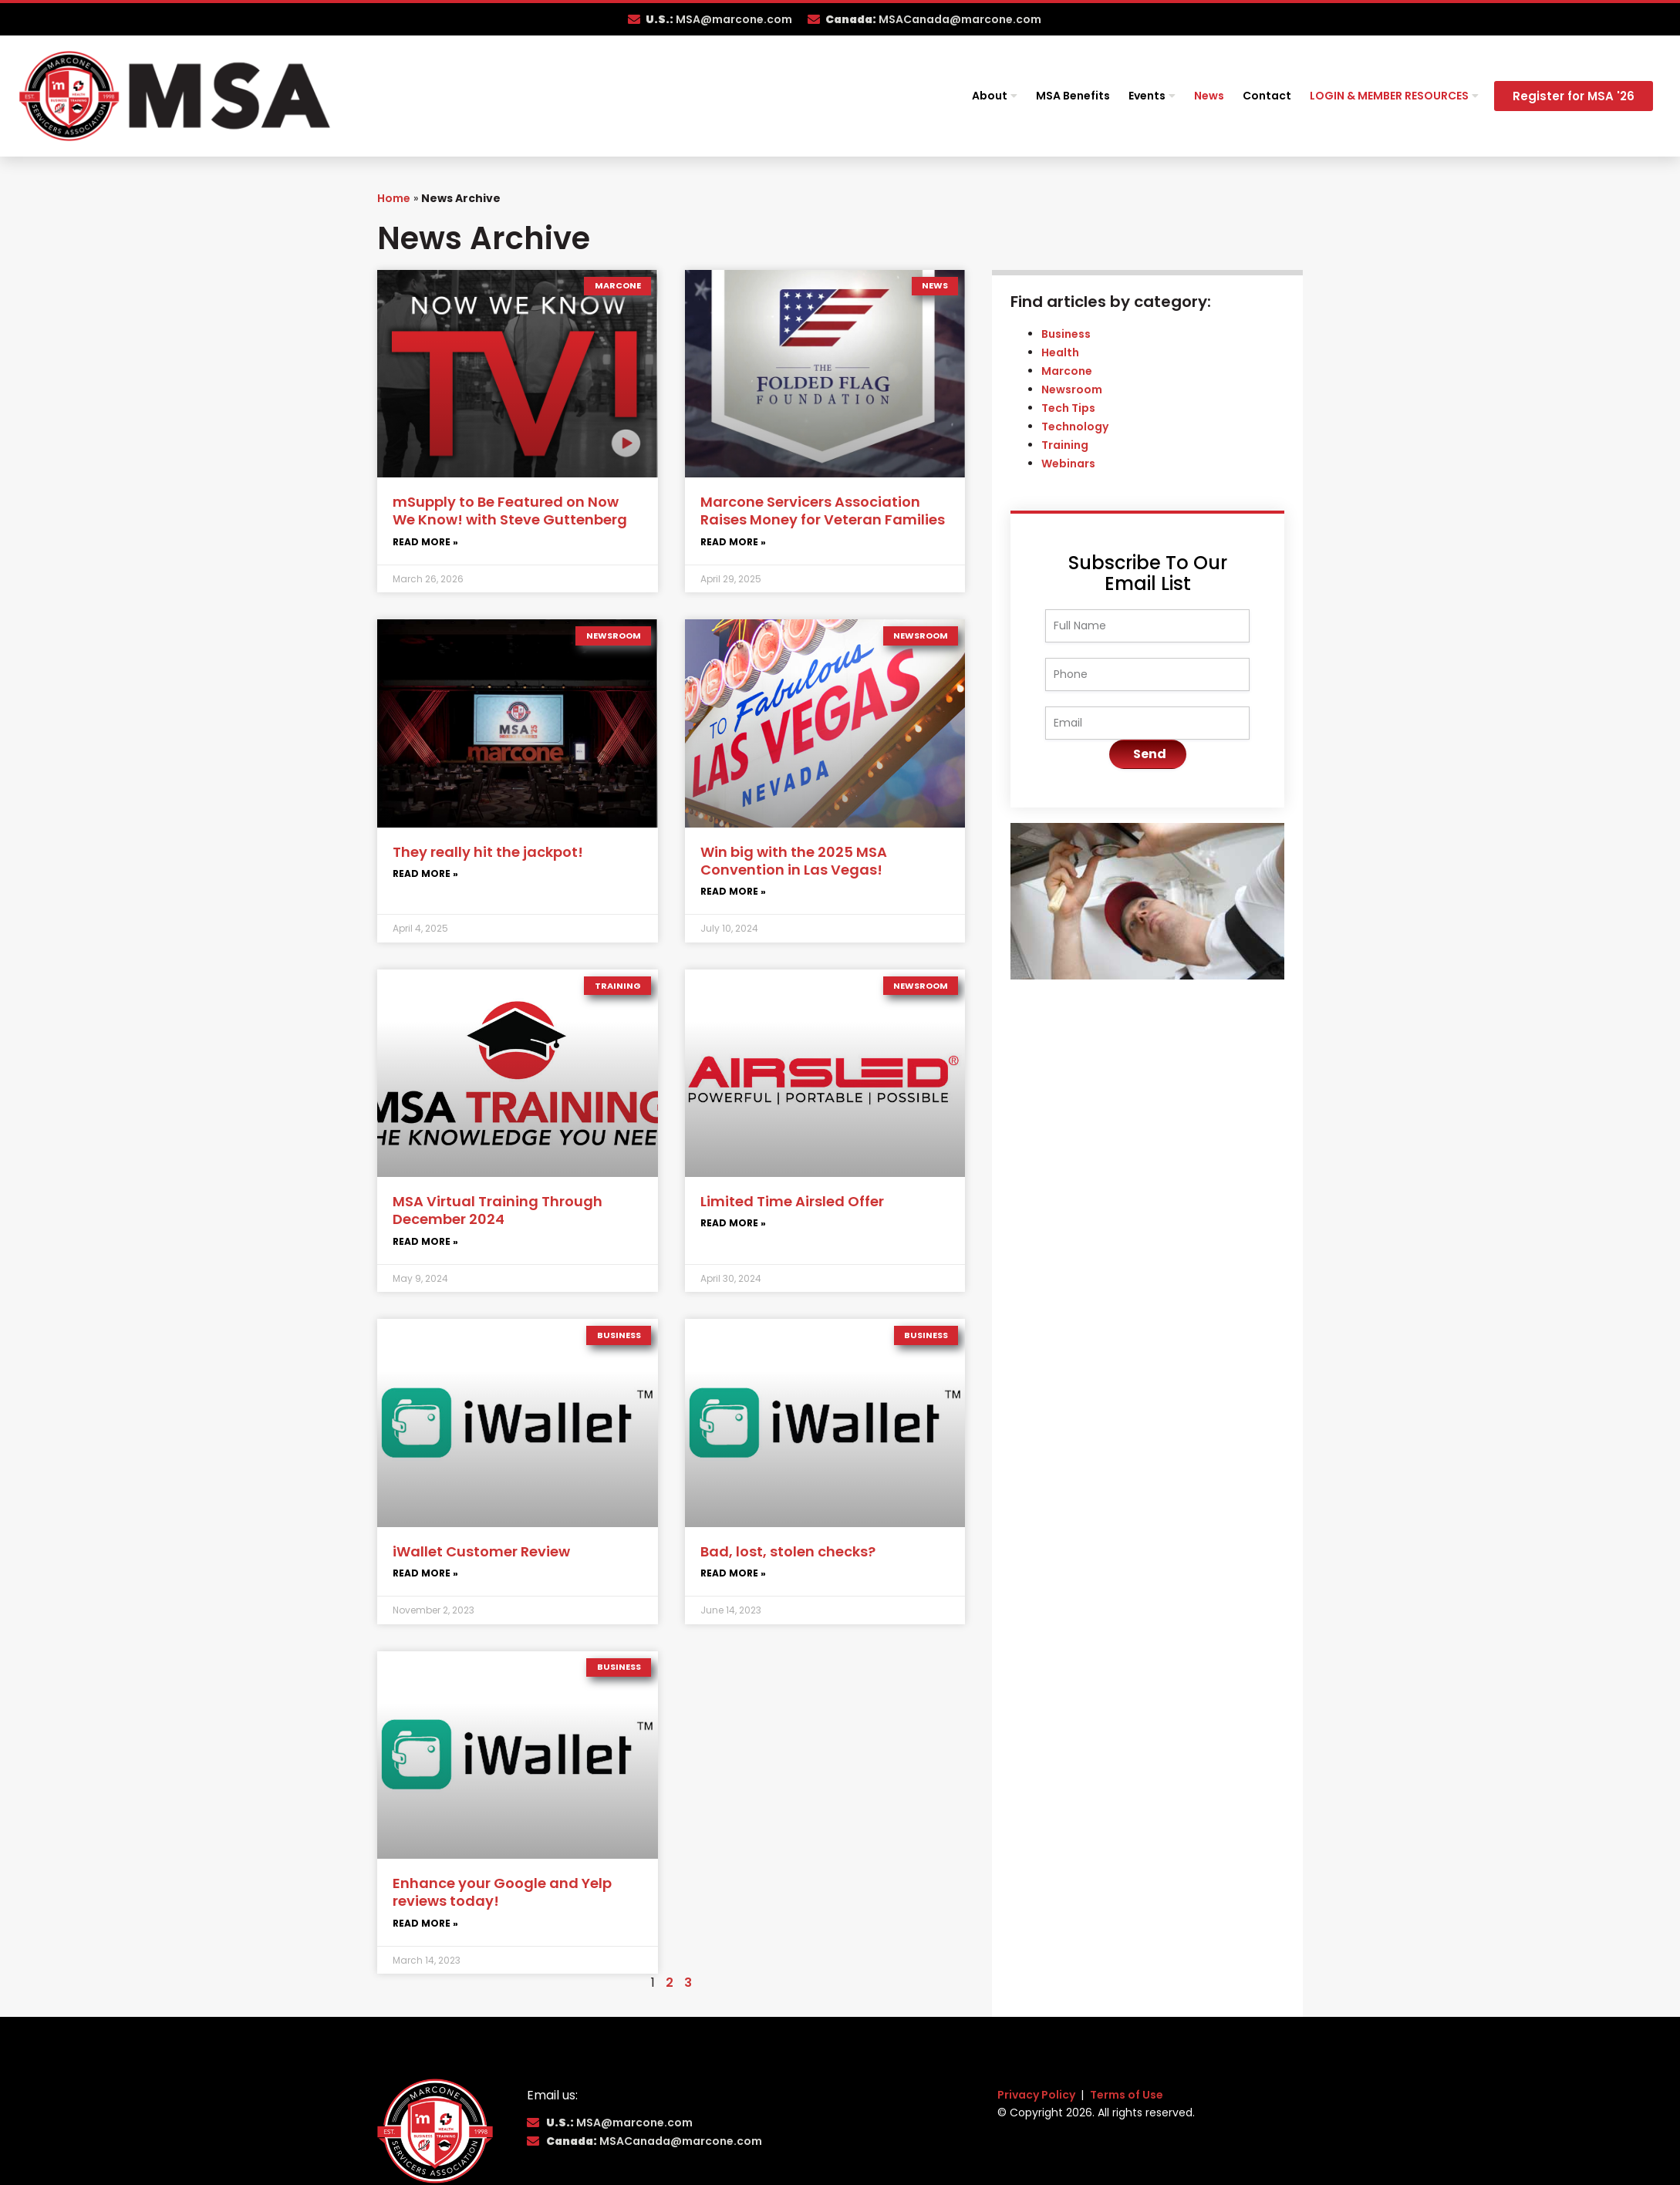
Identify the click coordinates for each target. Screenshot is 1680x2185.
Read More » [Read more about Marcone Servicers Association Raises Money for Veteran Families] (733, 541)
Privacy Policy (1037, 2094)
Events (1152, 96)
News (1209, 95)
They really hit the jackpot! (488, 852)
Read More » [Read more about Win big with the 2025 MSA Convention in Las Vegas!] (733, 891)
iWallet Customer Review (481, 1551)
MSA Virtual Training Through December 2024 (497, 1210)
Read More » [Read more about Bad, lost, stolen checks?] (733, 1573)
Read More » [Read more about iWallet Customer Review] (425, 1573)
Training (1064, 445)
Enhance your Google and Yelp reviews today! (502, 1891)
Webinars (1068, 463)
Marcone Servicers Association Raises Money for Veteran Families (822, 510)
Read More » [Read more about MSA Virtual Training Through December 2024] (425, 1241)
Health (1060, 352)
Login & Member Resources (1394, 96)
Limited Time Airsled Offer (792, 1201)
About (994, 96)
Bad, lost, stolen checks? (787, 1551)
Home (393, 198)
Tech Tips (1068, 408)
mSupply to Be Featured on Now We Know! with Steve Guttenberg (510, 510)
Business (1066, 334)
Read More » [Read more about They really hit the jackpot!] (425, 873)
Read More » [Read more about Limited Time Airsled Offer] (733, 1222)
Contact (1267, 95)
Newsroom (1071, 389)
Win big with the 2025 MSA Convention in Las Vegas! (793, 860)
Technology (1074, 426)
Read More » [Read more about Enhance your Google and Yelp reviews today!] (425, 1923)
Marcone (1066, 371)
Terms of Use (1126, 2094)
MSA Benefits (1073, 95)
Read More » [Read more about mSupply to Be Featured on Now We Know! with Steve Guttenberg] (425, 541)
